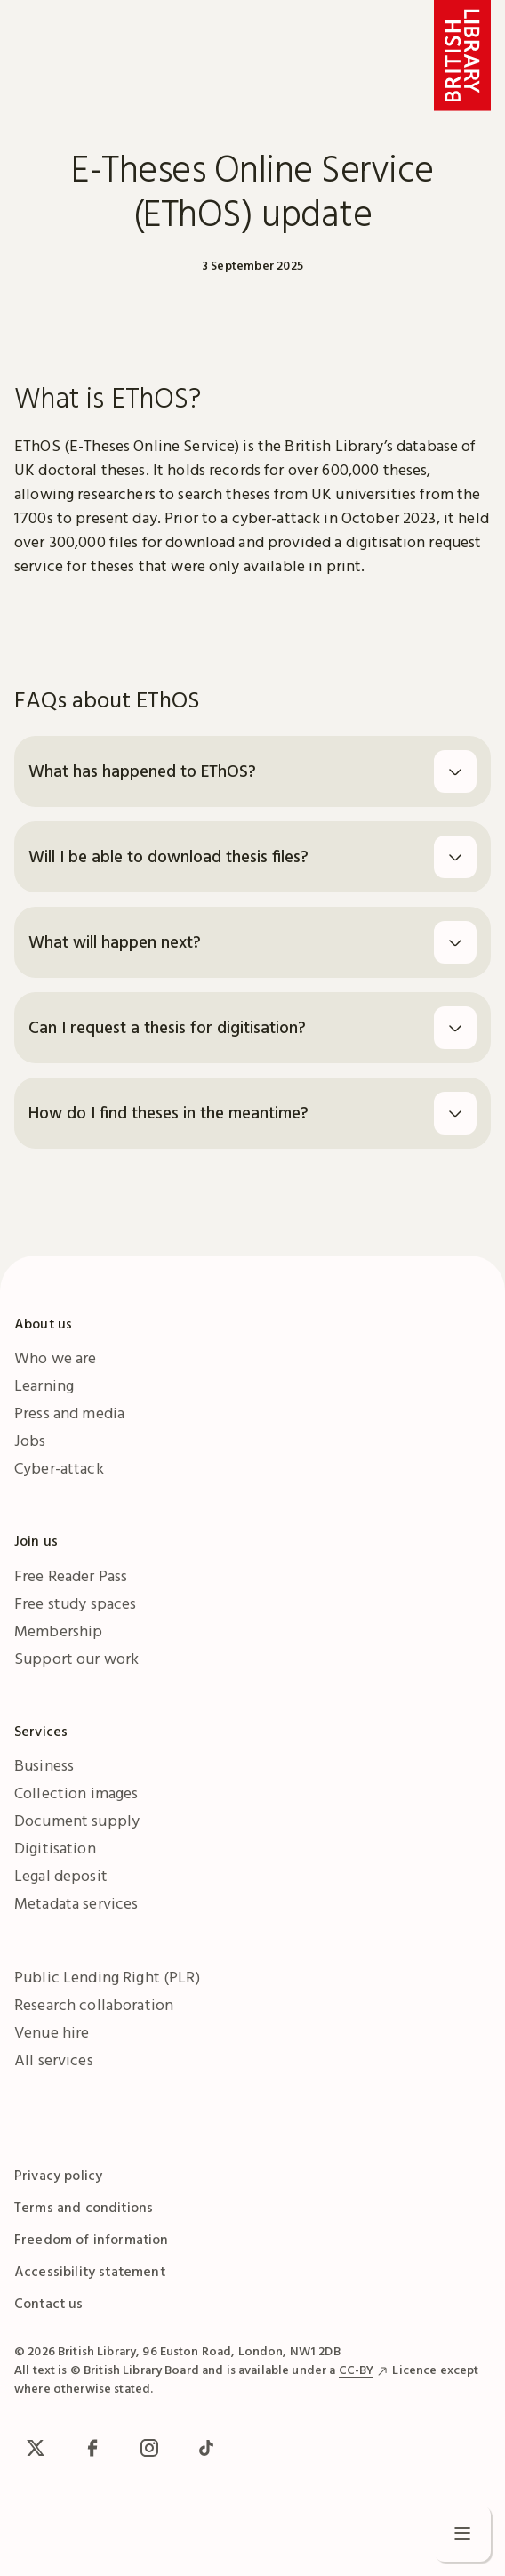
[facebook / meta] (92, 2448)
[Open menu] (462, 2533)
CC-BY (356, 2370)
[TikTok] (206, 2448)
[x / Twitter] (35, 2448)
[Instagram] (149, 2448)
